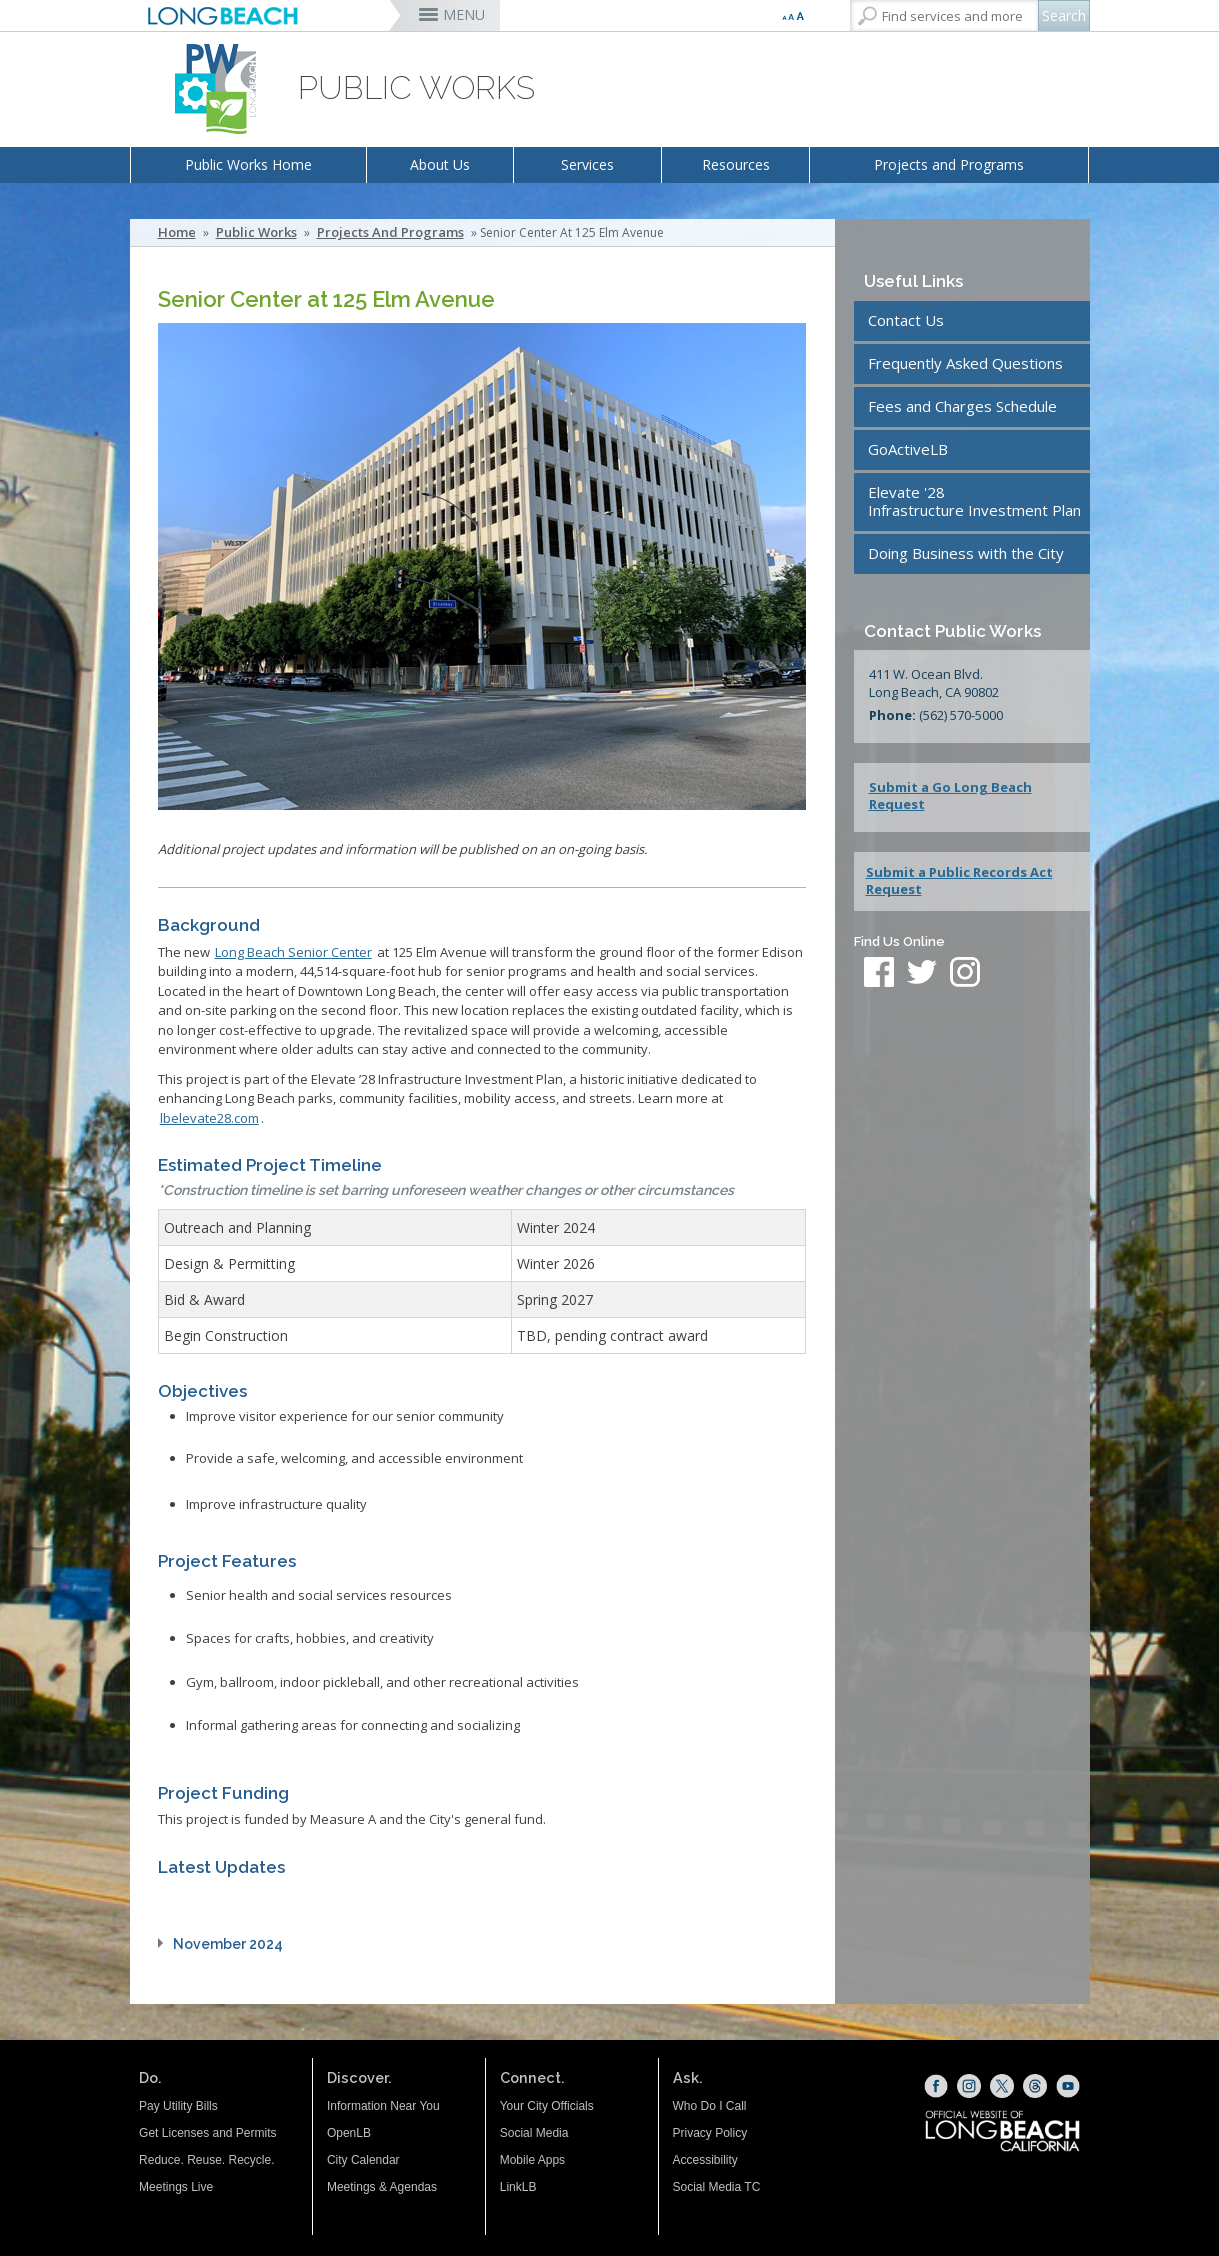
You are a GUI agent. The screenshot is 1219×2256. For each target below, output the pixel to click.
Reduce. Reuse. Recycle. (206, 2160)
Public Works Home (248, 164)
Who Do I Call (710, 2106)
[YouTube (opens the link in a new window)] (1068, 2086)
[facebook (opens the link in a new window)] (879, 974)
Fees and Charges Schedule (962, 406)
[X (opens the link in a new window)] (1002, 2086)
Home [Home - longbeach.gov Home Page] (177, 232)
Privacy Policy (710, 2133)
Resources (736, 164)
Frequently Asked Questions (965, 363)
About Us (440, 164)
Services (587, 164)
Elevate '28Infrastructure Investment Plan (974, 501)
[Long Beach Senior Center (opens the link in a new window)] (293, 952)
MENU (464, 14)
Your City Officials (547, 2106)
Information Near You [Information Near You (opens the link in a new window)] (383, 2106)
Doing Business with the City (966, 553)
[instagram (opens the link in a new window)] (965, 974)
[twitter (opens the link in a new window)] (927, 974)
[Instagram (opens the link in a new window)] (969, 2086)
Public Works (256, 232)
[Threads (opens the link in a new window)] (1035, 2086)
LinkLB (518, 2187)
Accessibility (705, 2160)
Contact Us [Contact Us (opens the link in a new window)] (906, 320)
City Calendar (363, 2160)
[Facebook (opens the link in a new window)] (936, 2086)
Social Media (534, 2133)
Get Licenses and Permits (207, 2133)
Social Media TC (717, 2187)
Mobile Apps (532, 2160)
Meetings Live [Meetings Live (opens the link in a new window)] (176, 2187)
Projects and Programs (949, 164)
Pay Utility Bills (178, 2106)
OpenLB (349, 2133)
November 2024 (228, 1944)
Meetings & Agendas (382, 2187)
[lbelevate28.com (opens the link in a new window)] (209, 1118)
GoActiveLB (908, 449)
